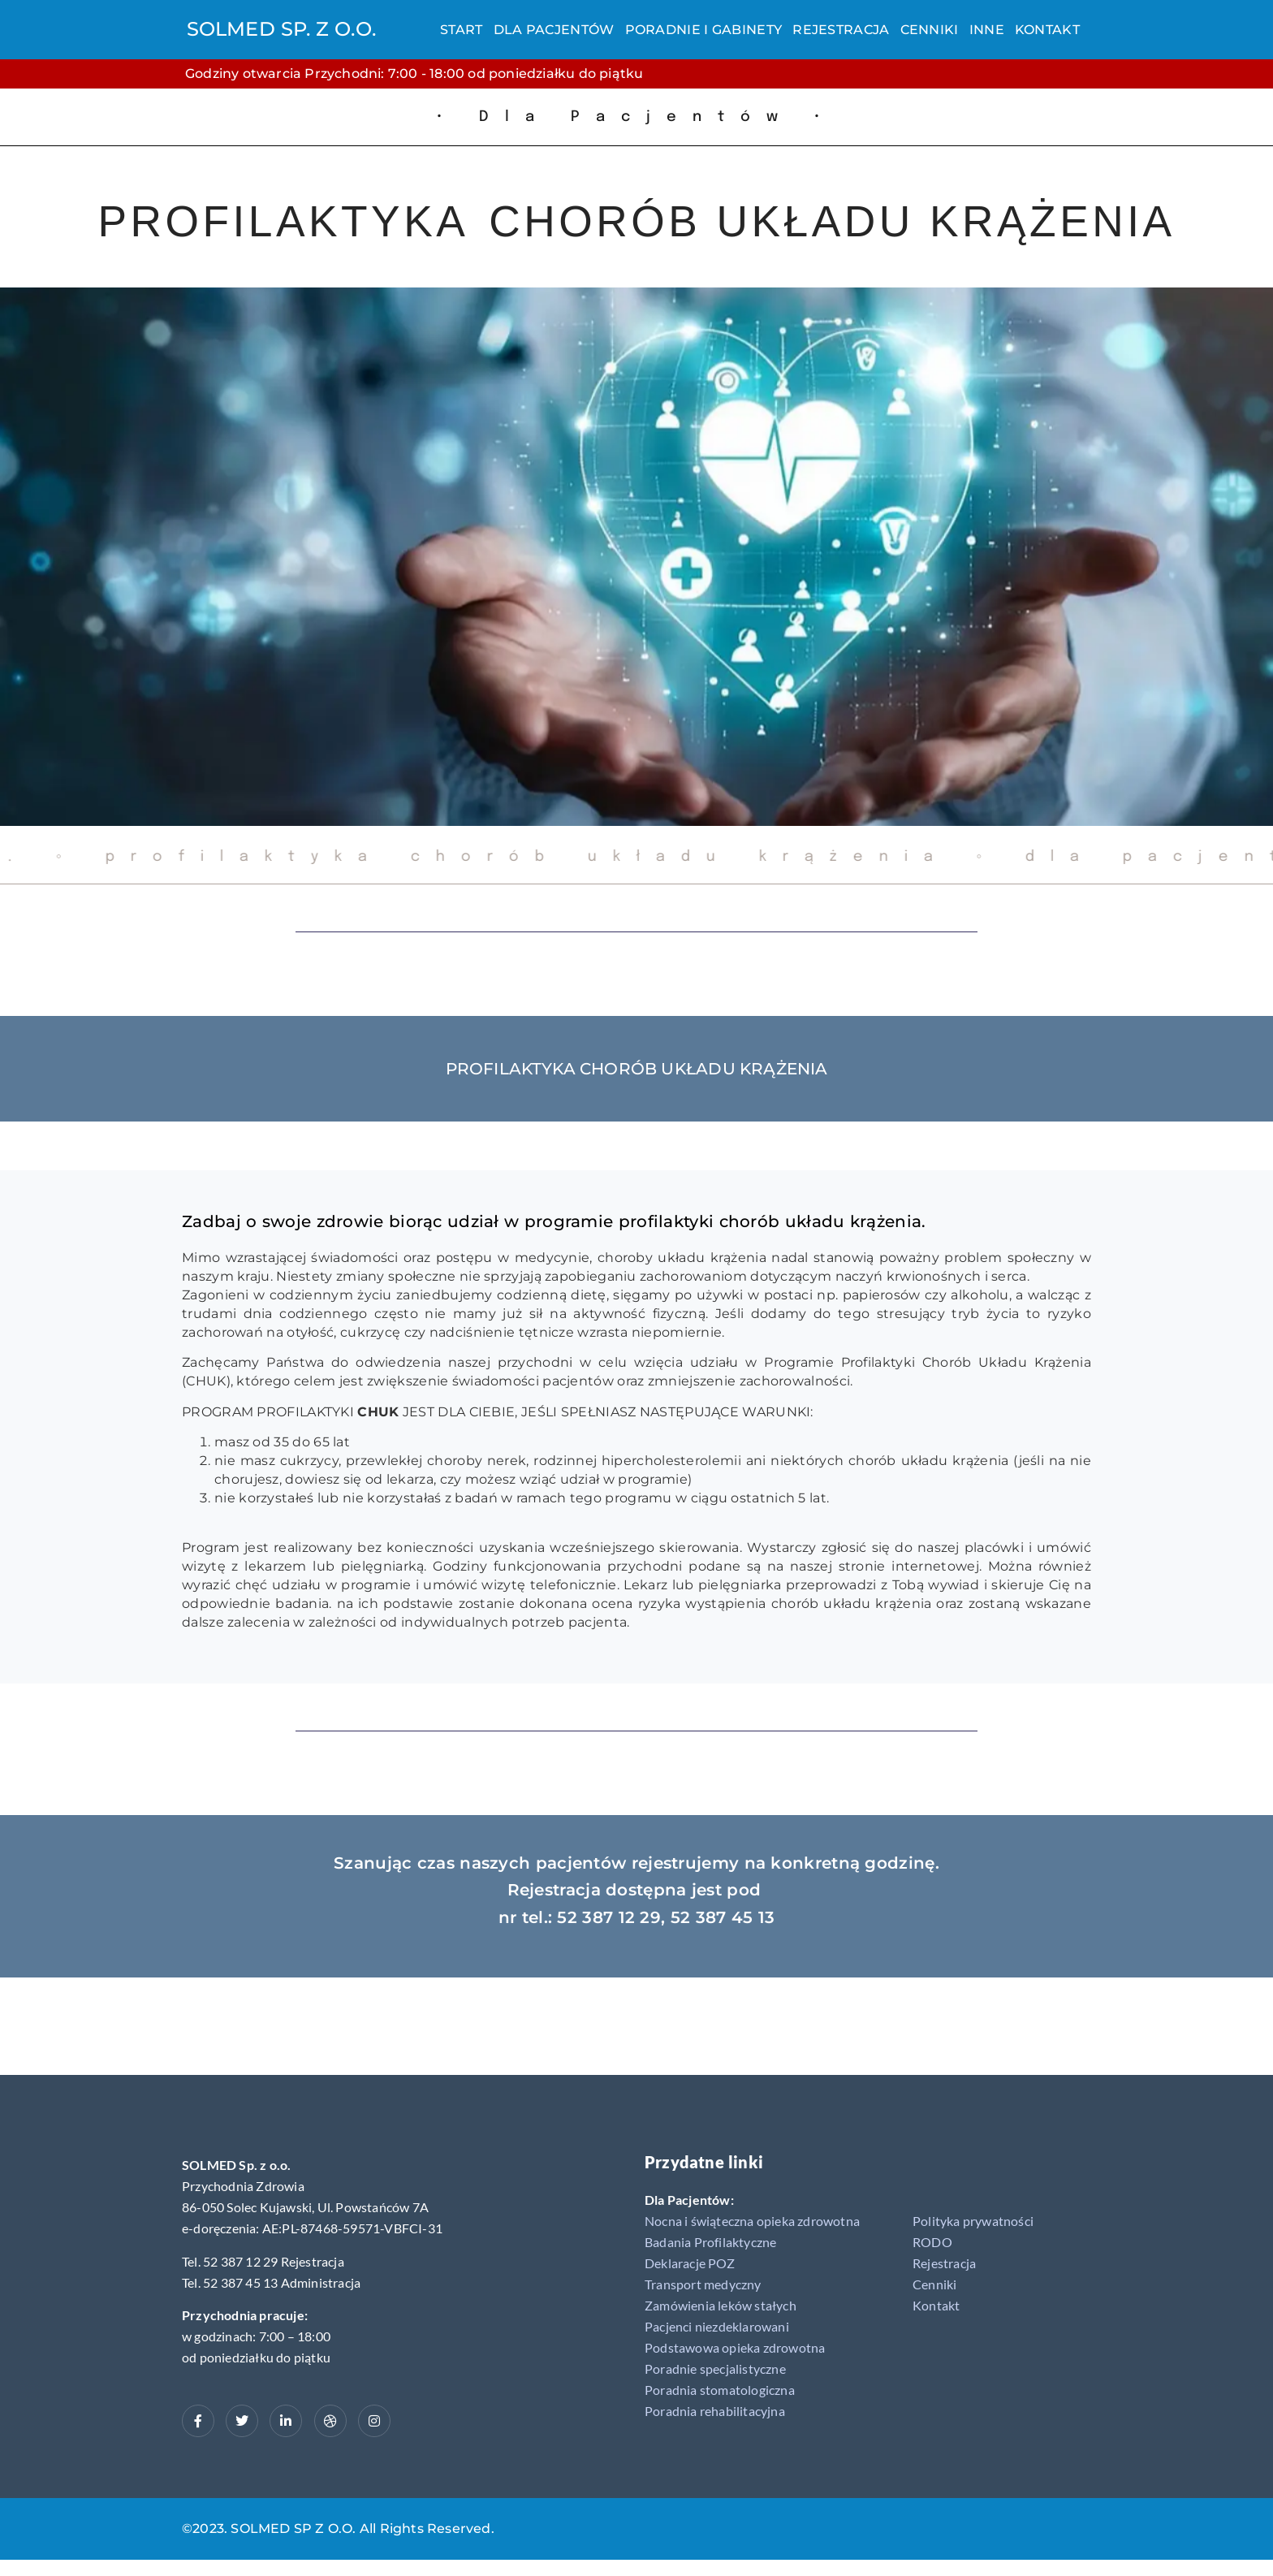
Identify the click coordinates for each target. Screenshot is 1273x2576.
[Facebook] (198, 2421)
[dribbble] (330, 2421)
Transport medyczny (703, 2284)
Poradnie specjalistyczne (715, 2368)
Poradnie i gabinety (704, 29)
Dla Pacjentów (554, 29)
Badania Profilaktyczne (710, 2242)
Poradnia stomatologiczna (720, 2389)
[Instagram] (374, 2421)
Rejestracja (840, 29)
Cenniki (929, 29)
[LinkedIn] (286, 2421)
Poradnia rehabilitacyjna (715, 2410)
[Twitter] (242, 2421)
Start (461, 29)
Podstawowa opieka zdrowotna (735, 2347)
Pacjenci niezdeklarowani (717, 2326)
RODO (932, 2242)
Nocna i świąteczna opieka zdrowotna (752, 2220)
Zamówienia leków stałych (720, 2305)
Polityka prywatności (973, 2220)
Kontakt (1047, 29)
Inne (986, 29)
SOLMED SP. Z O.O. (281, 29)
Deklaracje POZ (690, 2263)
